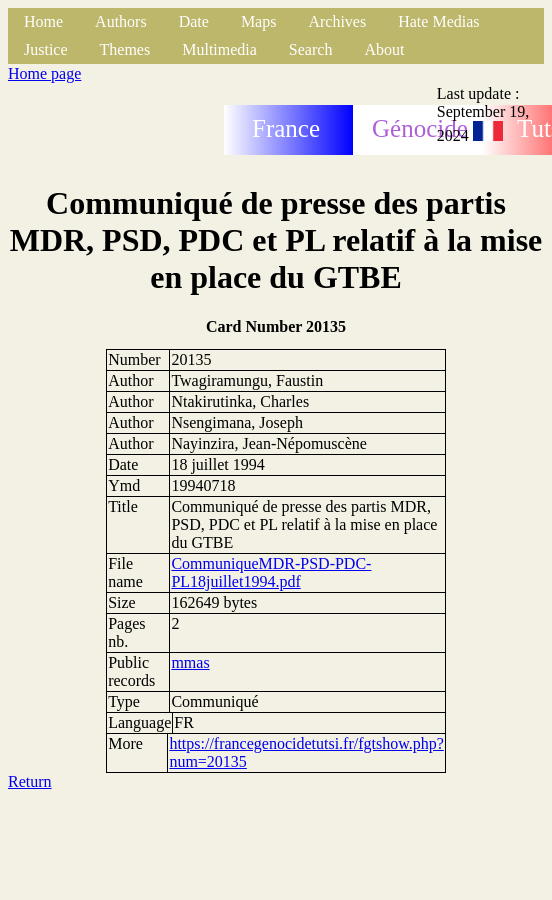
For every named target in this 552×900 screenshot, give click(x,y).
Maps (259, 21)
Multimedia (219, 49)
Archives (337, 21)
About (384, 49)
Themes (125, 49)
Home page (44, 73)
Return (30, 781)
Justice (46, 49)
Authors (121, 21)
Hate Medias (438, 21)
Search (311, 49)
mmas (190, 662)
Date (194, 21)
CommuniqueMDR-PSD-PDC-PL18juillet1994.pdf (271, 572)
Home (43, 21)
